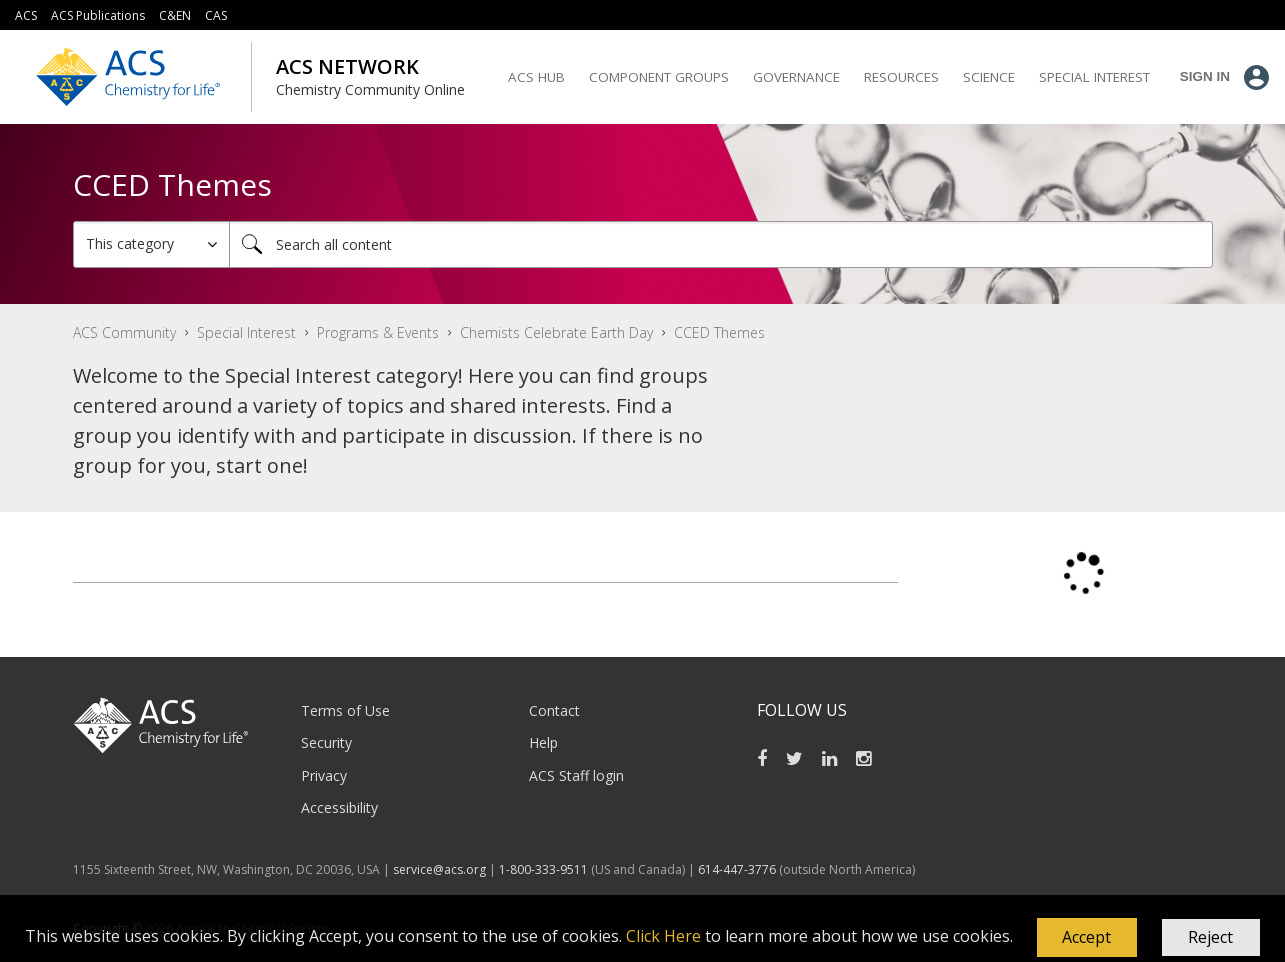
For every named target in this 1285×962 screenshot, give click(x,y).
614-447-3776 (738, 869)
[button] (1087, 938)
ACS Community (124, 332)
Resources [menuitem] (901, 77)
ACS (26, 15)
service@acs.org (439, 869)
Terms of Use (345, 710)
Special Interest (246, 332)
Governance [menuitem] (796, 77)
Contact (554, 710)
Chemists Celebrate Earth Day (556, 332)
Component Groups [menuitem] (659, 77)
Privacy (324, 775)
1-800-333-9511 (543, 869)
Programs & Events (378, 332)
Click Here (663, 936)
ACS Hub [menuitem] (536, 77)
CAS (216, 15)
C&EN (175, 15)
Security (326, 742)
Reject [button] (1210, 937)
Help (543, 742)
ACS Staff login (576, 775)
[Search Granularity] (151, 244)
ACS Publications (98, 15)
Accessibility (339, 807)
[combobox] (721, 244)
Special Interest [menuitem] (1094, 77)
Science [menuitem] (989, 77)
